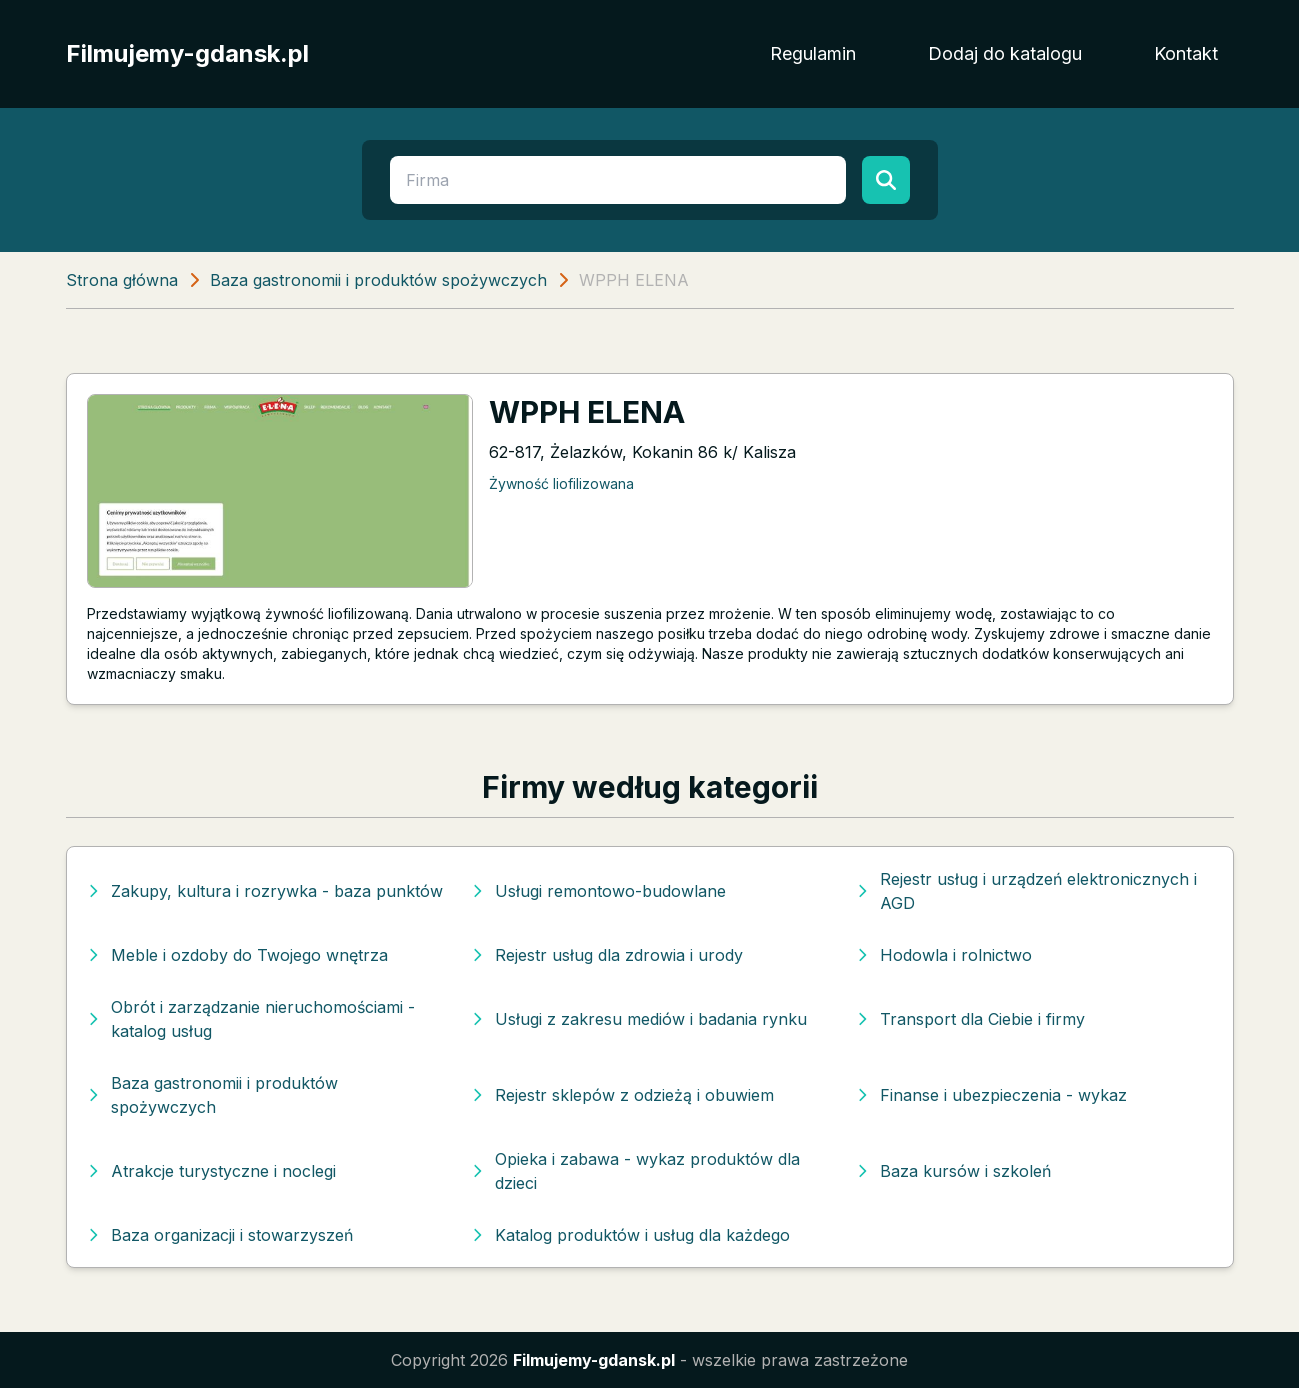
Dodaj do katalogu (1005, 53)
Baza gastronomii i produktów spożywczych (378, 280)
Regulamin (813, 53)
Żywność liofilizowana (561, 483)
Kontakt (1186, 53)
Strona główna (122, 280)
